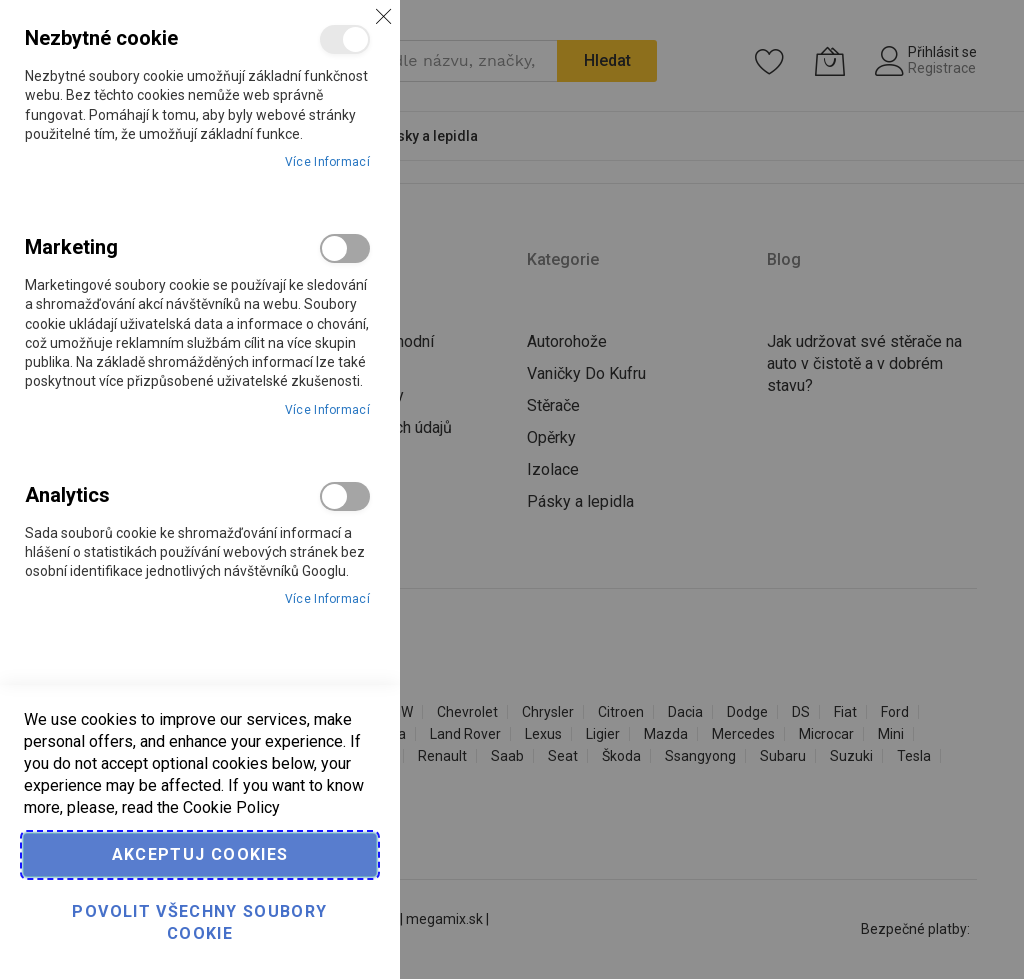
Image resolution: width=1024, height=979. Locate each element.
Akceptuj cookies (200, 854)
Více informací (327, 162)
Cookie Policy (231, 807)
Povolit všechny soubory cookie (199, 922)
